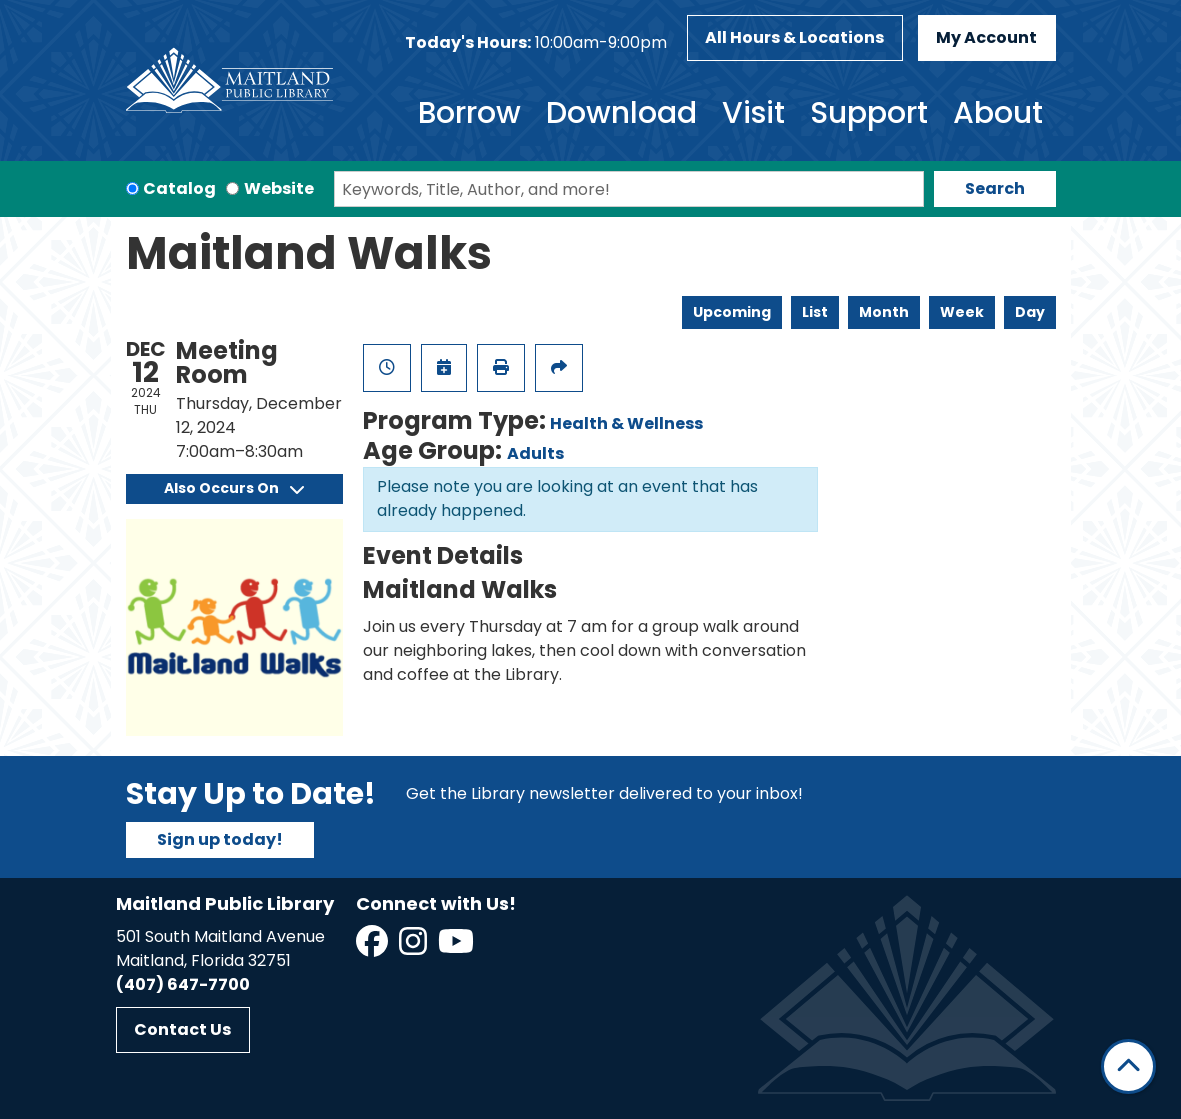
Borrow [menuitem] (469, 113)
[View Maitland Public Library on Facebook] (373, 947)
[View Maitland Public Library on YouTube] (457, 947)
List (815, 312)
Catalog (179, 188)
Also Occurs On (234, 488)
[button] (536, 43)
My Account (986, 37)
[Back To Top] (1128, 1066)
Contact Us (182, 1029)
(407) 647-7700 (183, 984)
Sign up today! (220, 839)
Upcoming (732, 312)
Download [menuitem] (621, 113)
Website (279, 188)
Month (884, 312)
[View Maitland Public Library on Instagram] (414, 947)
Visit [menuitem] (753, 113)
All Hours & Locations (794, 37)
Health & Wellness (626, 423)
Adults (535, 453)
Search (995, 188)
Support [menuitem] (869, 113)
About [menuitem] (998, 113)
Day (1030, 312)
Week (962, 312)
